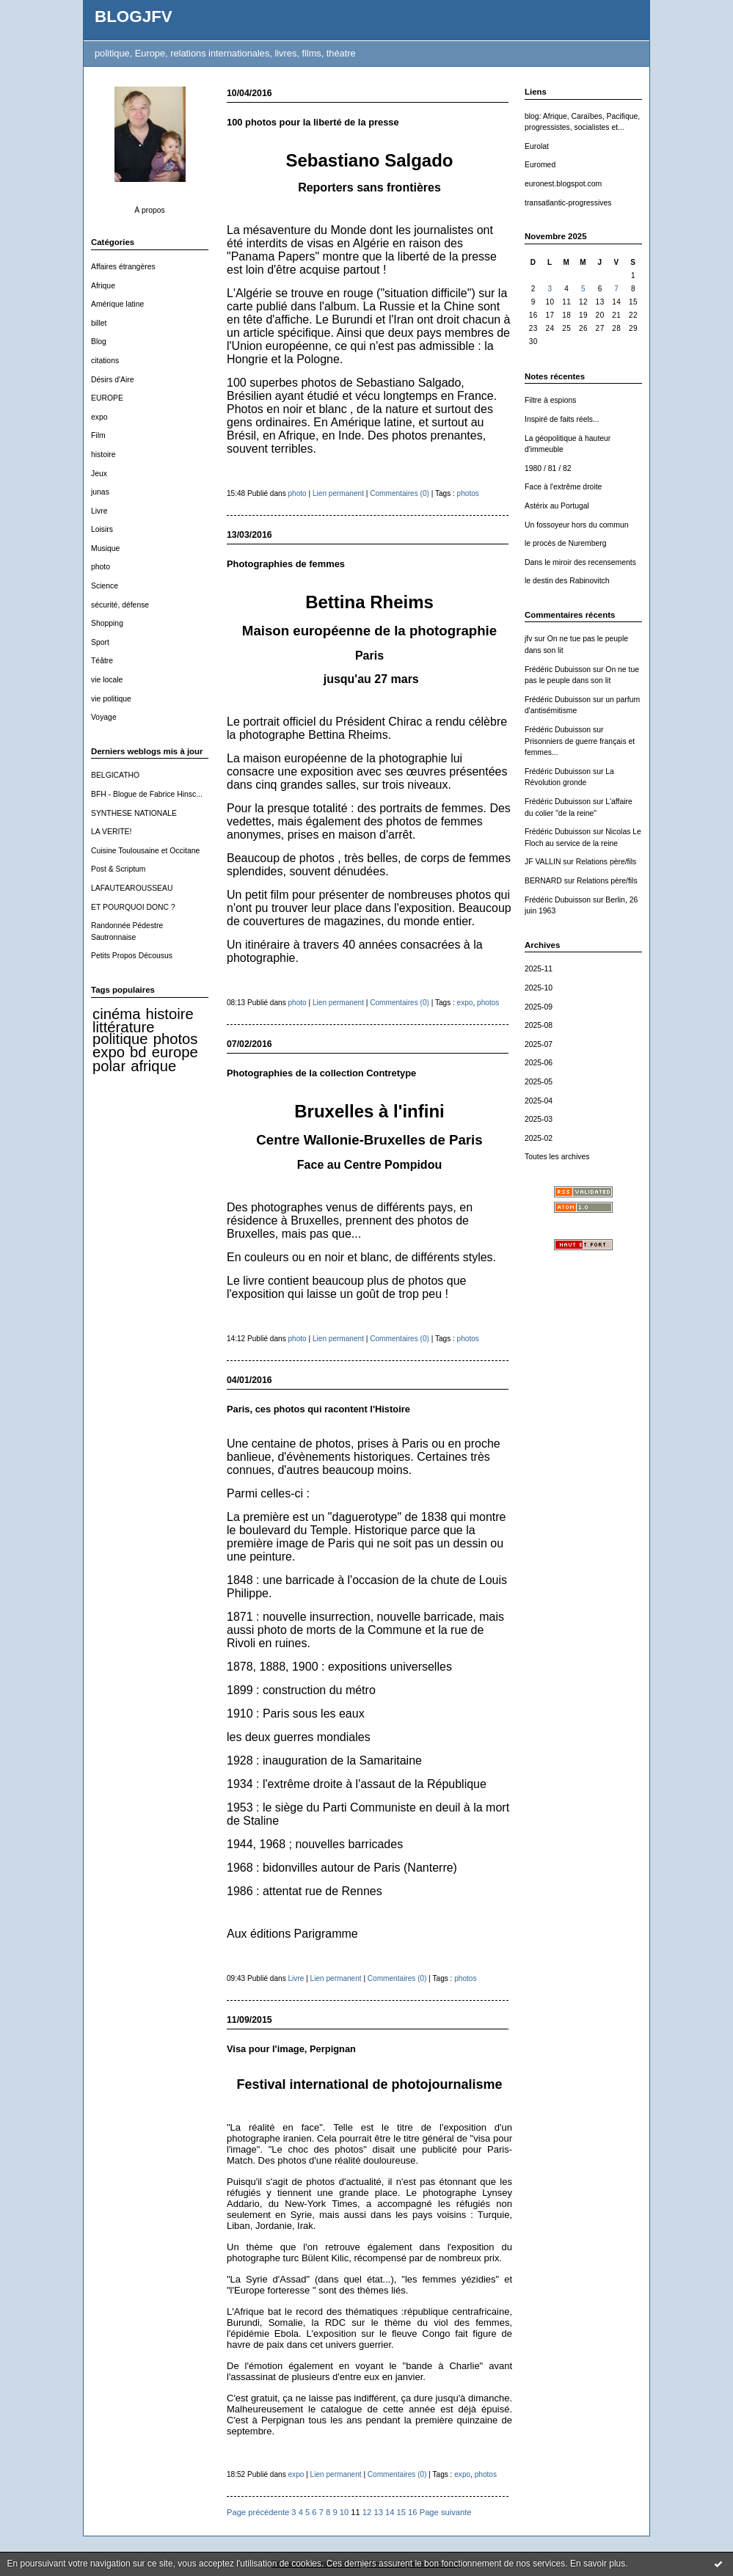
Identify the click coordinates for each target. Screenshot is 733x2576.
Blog (98, 341)
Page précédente (258, 2512)
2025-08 (539, 1025)
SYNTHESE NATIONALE (134, 813)
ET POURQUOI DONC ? (133, 907)
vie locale (107, 680)
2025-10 (539, 988)
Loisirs (102, 529)
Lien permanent (338, 493)
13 (377, 2512)
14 (389, 2512)
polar (108, 1066)
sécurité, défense (120, 605)
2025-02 (539, 1138)
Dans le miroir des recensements (580, 562)
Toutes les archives (557, 1157)
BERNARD (543, 881)
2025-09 (539, 1007)
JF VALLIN (543, 862)
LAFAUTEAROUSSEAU (131, 888)
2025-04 (539, 1101)
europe (175, 1052)
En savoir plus (597, 2563)
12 (366, 2512)
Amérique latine (117, 304)
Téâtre (102, 661)
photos (175, 1039)
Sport (100, 642)
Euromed (540, 165)
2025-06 (539, 1063)
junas (100, 492)
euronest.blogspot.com (563, 184)
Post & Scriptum (118, 869)
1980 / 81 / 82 (548, 468)
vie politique (111, 699)
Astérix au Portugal (557, 506)
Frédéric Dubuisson (558, 669)
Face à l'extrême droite (563, 487)
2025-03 (539, 1119)
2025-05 (539, 1082)
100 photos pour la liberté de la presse (313, 122)
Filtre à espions (550, 400)
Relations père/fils (606, 862)
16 (412, 2512)
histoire (103, 454)
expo (99, 417)
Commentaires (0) (399, 493)
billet (98, 323)
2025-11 (539, 969)
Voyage (104, 717)
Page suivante (446, 2512)
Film (98, 435)
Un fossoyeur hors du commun (577, 525)
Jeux (99, 474)
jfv (528, 639)
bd (138, 1052)
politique (120, 1039)
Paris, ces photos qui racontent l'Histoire (318, 1409)
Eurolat (537, 146)
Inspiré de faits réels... (562, 419)
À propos (149, 210)
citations (105, 361)
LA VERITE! (111, 832)
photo (100, 567)
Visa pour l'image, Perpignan (291, 2048)
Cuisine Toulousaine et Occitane (145, 851)
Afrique (103, 286)
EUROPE (107, 398)
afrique (153, 1066)
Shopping (107, 623)
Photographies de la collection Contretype (321, 1073)
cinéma (116, 1014)
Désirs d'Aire (112, 380)
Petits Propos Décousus (131, 956)
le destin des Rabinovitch (567, 581)
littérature (123, 1027)
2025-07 (539, 1044)
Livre (99, 511)
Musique (105, 548)
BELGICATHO (115, 775)
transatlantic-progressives (568, 203)
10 (344, 2512)
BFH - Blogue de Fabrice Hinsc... (147, 794)
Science (104, 586)
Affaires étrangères (123, 267)
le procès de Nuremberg (565, 543)
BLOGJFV (133, 16)
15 (401, 2512)
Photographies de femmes (286, 563)
